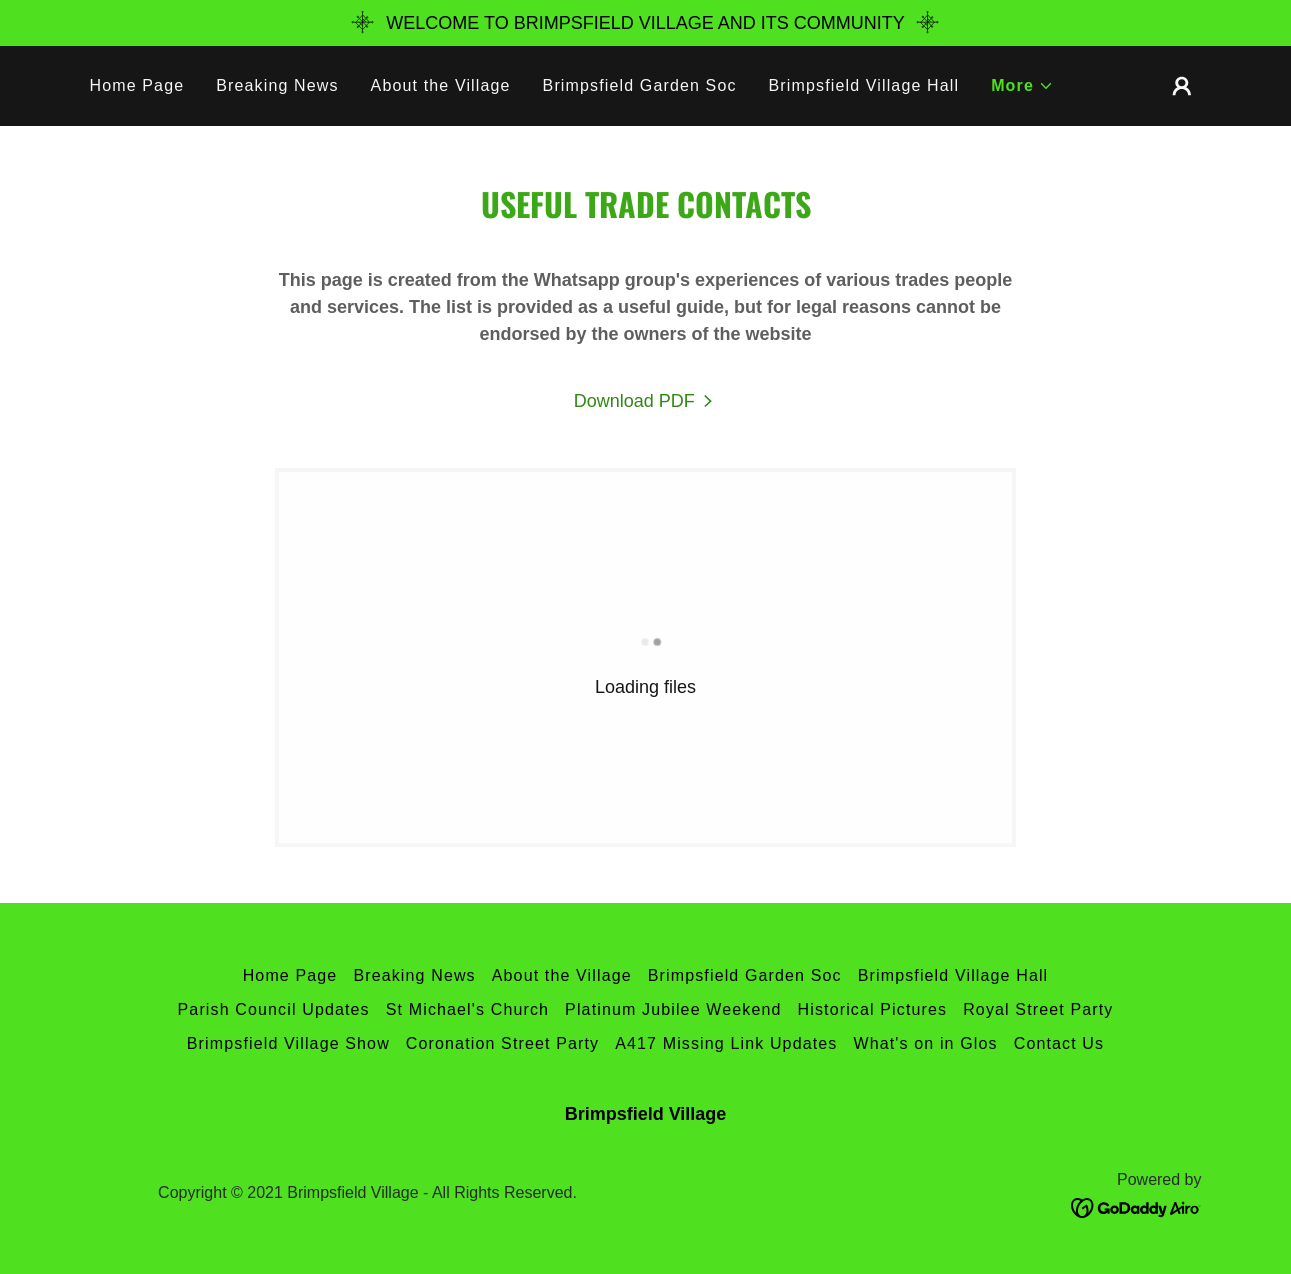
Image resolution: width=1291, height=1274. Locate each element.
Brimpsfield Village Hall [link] (864, 85)
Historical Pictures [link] (873, 1009)
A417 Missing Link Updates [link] (726, 1043)
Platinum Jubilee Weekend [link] (673, 1009)
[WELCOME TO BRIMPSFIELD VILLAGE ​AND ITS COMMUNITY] (645, 23)
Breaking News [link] (277, 85)
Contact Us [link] (1059, 1043)
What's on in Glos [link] (925, 1043)
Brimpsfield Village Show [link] (288, 1043)
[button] (1022, 86)
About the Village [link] (441, 85)
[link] (646, 401)
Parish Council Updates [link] (274, 1009)
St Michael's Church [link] (467, 1009)
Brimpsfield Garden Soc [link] (640, 85)
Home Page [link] (137, 85)
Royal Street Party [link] (1038, 1009)
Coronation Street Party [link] (502, 1043)
